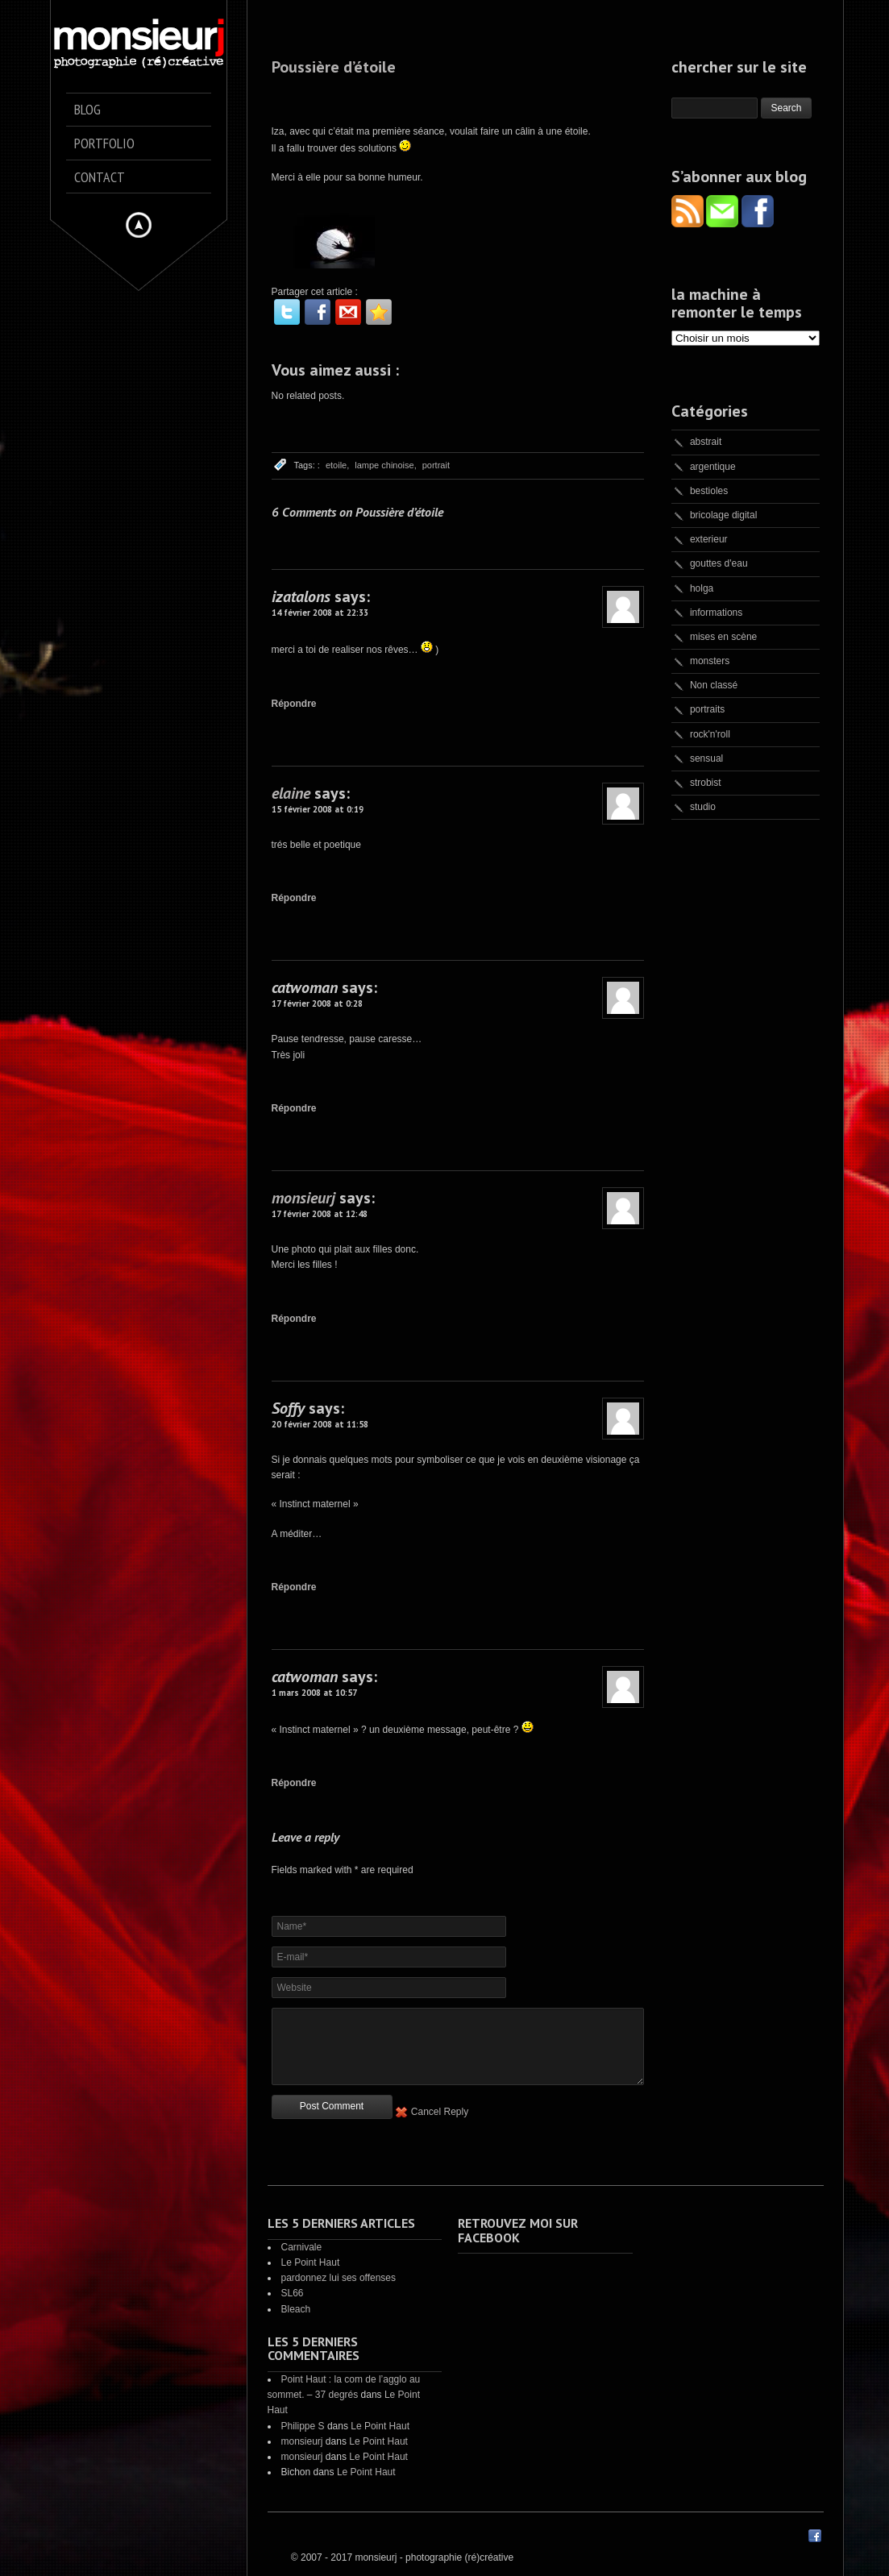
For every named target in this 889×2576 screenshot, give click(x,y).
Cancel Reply (439, 2111)
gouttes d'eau (719, 563)
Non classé (713, 685)
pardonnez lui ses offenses (339, 2277)
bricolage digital (723, 515)
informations (716, 612)
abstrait (705, 441)
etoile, (337, 465)
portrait (436, 465)
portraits (707, 709)
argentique (713, 466)
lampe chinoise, (385, 465)
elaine (291, 793)
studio (703, 806)
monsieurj (303, 1197)
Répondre (294, 703)
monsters (709, 661)
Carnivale (301, 2247)
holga (701, 588)
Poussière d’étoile (334, 66)
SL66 (292, 2293)
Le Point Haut (310, 2262)
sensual (706, 758)
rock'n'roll (710, 734)
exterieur (709, 539)
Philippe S (303, 2426)
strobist (705, 782)
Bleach (296, 2309)
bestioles (709, 491)
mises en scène (723, 636)
